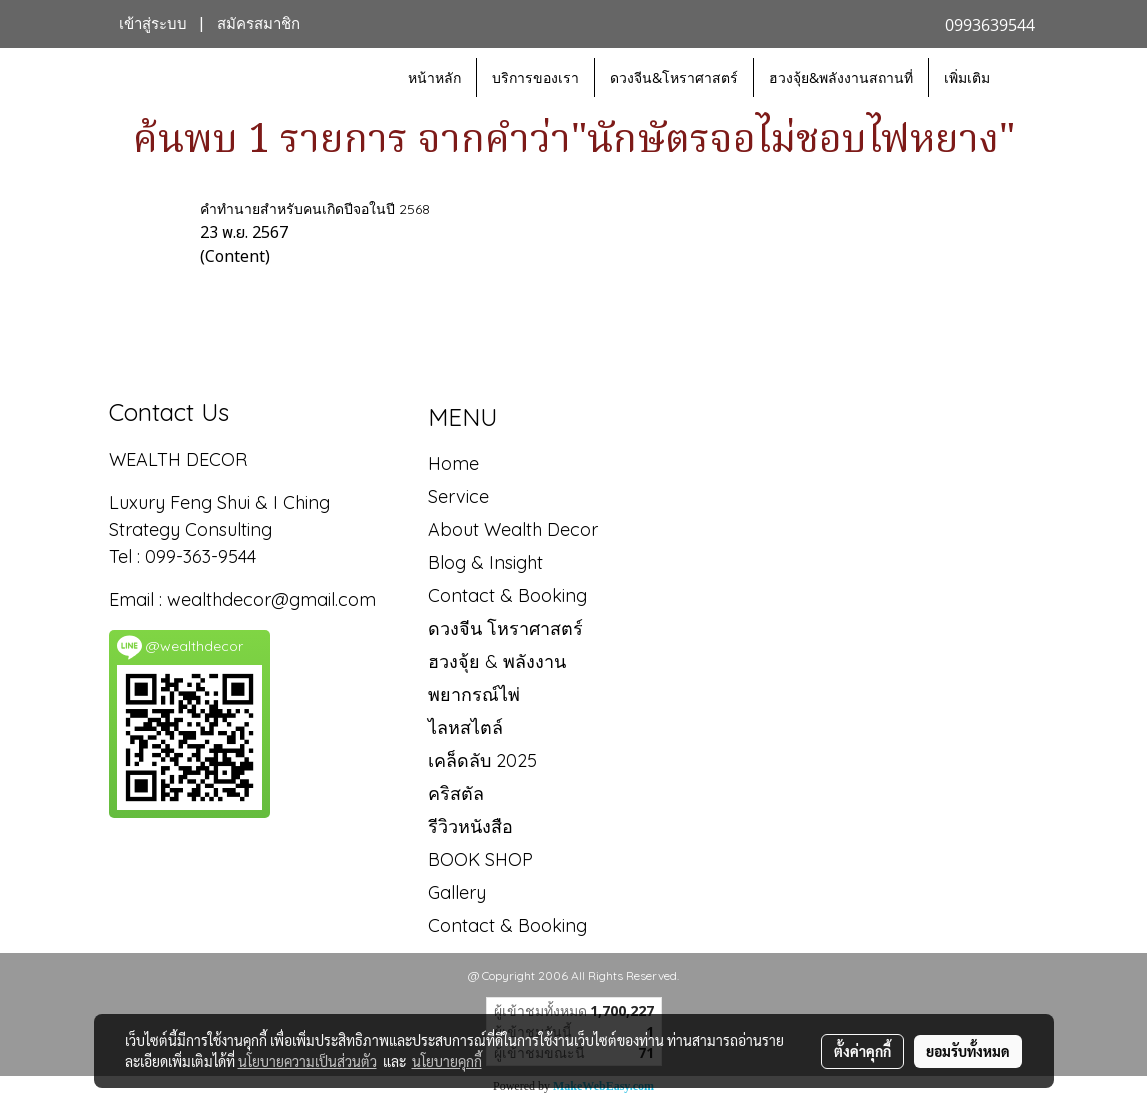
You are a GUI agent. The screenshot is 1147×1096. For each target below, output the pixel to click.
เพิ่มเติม (967, 77)
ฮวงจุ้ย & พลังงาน (497, 661)
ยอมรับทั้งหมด (968, 1051)
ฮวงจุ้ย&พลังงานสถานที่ (841, 77)
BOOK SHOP (480, 859)
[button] (1023, 78)
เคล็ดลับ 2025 (482, 760)
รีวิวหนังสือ (470, 826)
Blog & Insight (485, 562)
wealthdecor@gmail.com (274, 599)
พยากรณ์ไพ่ (474, 694)
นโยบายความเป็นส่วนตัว (307, 1061)
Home (453, 463)
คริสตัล (456, 793)
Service (458, 496)
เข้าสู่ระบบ (153, 24)
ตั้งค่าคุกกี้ (862, 1051)
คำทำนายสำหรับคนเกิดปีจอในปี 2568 (315, 209)
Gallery (457, 892)
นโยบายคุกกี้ (447, 1061)
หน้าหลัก (434, 77)
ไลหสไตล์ (465, 727)
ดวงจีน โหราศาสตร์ (505, 628)
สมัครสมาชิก (258, 24)
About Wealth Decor (513, 529)
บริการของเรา (535, 77)
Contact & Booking (507, 595)
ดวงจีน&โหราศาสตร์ (674, 77)
